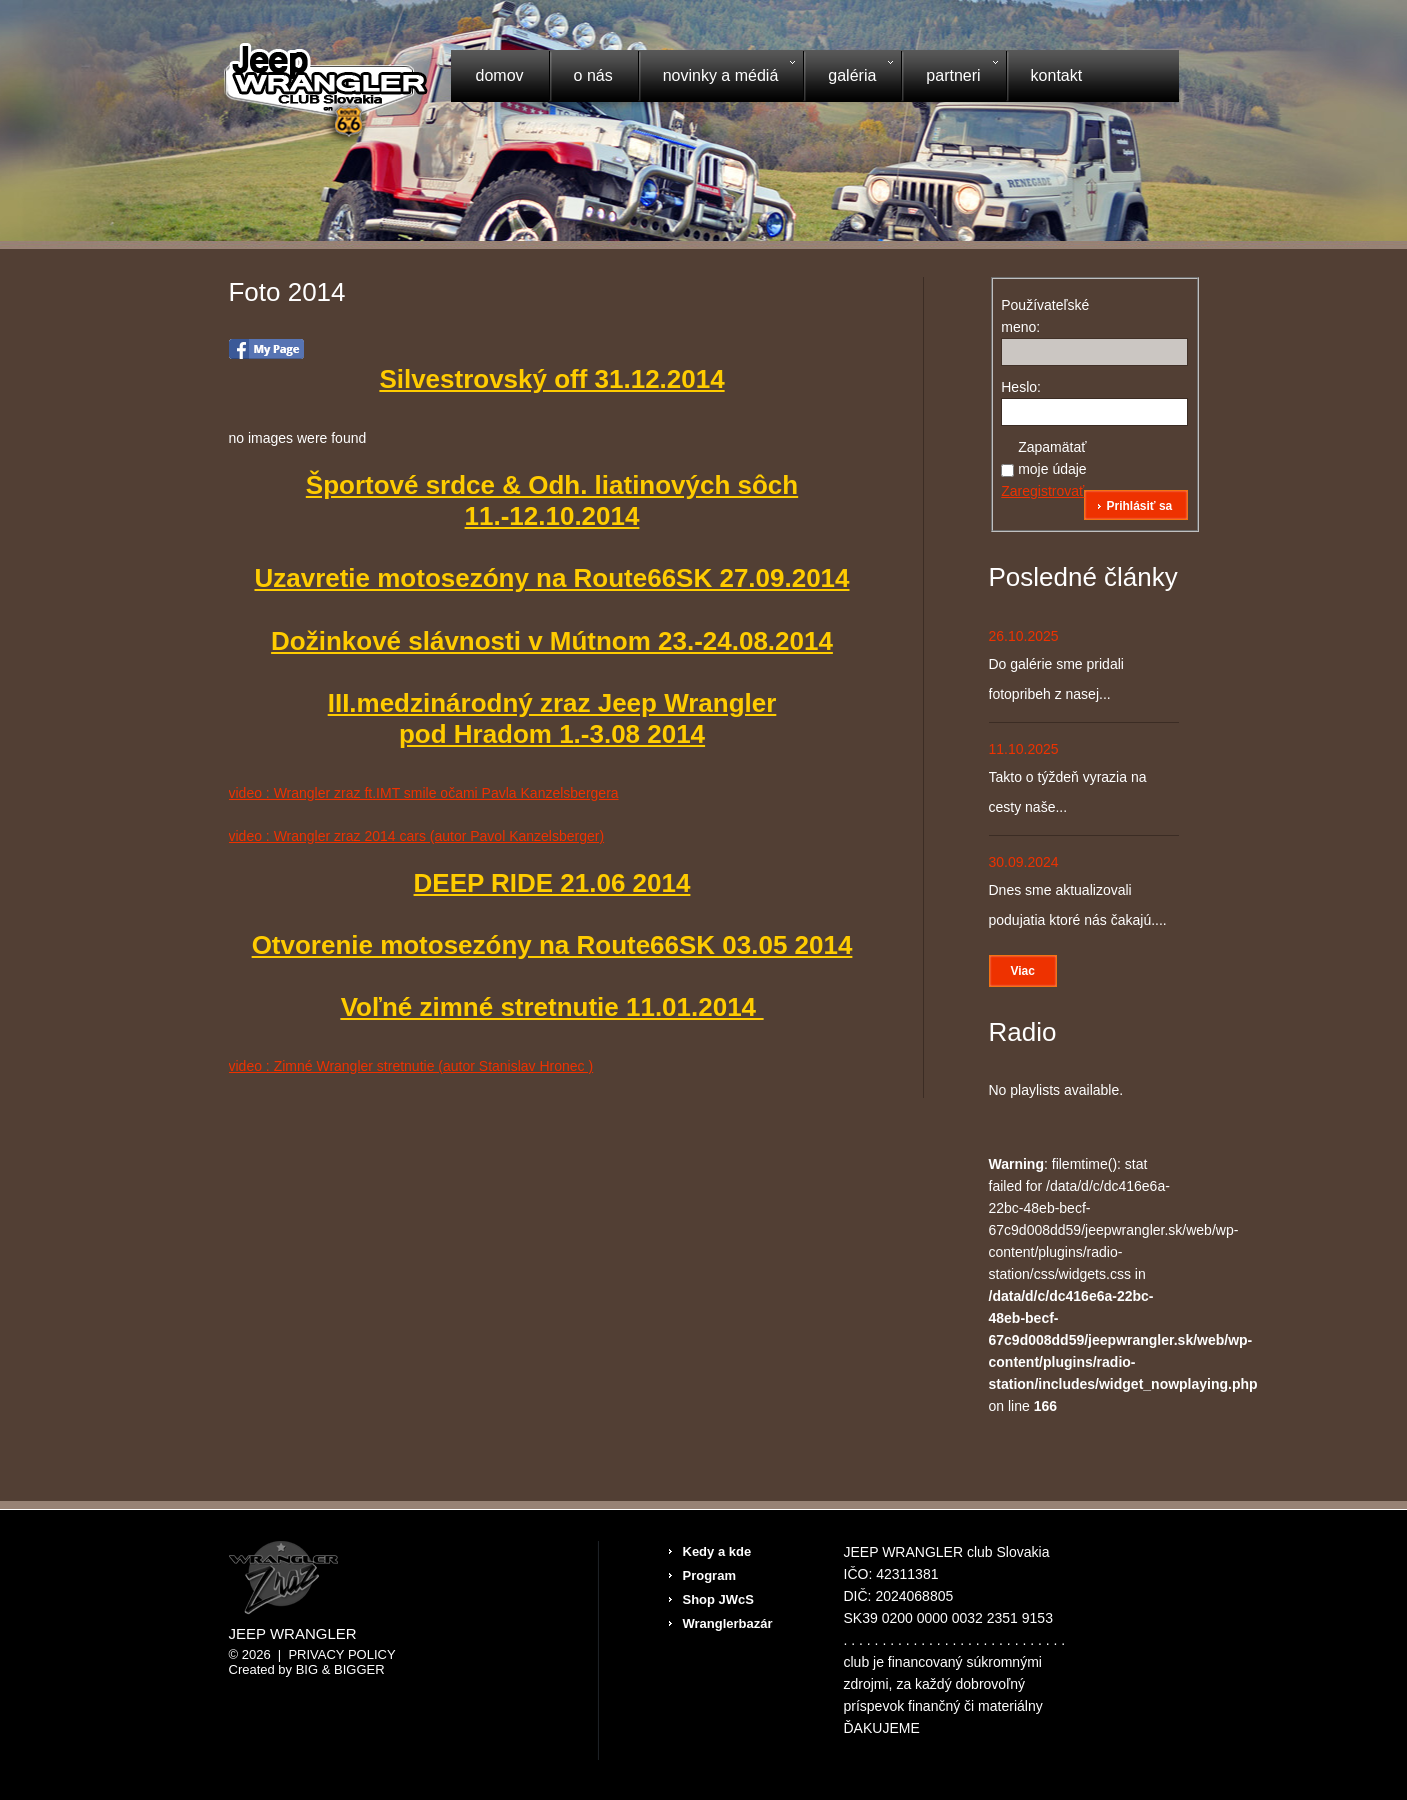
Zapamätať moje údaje (1052, 458)
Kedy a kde (717, 1551)
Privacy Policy (341, 1654)
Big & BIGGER (340, 1669)
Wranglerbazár (728, 1623)
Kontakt (1057, 75)
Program (709, 1575)
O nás (593, 75)
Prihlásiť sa (1139, 506)
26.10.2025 (1024, 636)
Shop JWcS (719, 1599)
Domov (500, 75)
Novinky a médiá (717, 78)
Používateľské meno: (1036, 316)
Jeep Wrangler (293, 1634)
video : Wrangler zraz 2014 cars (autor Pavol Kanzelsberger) (417, 836)
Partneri (949, 78)
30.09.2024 (1024, 862)
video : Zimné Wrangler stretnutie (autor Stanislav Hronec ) (411, 1066)
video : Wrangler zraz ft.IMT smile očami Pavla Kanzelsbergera (424, 793)
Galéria (848, 78)
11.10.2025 (1024, 749)
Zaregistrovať (1042, 491)
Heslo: (1021, 387)
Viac (1023, 971)
